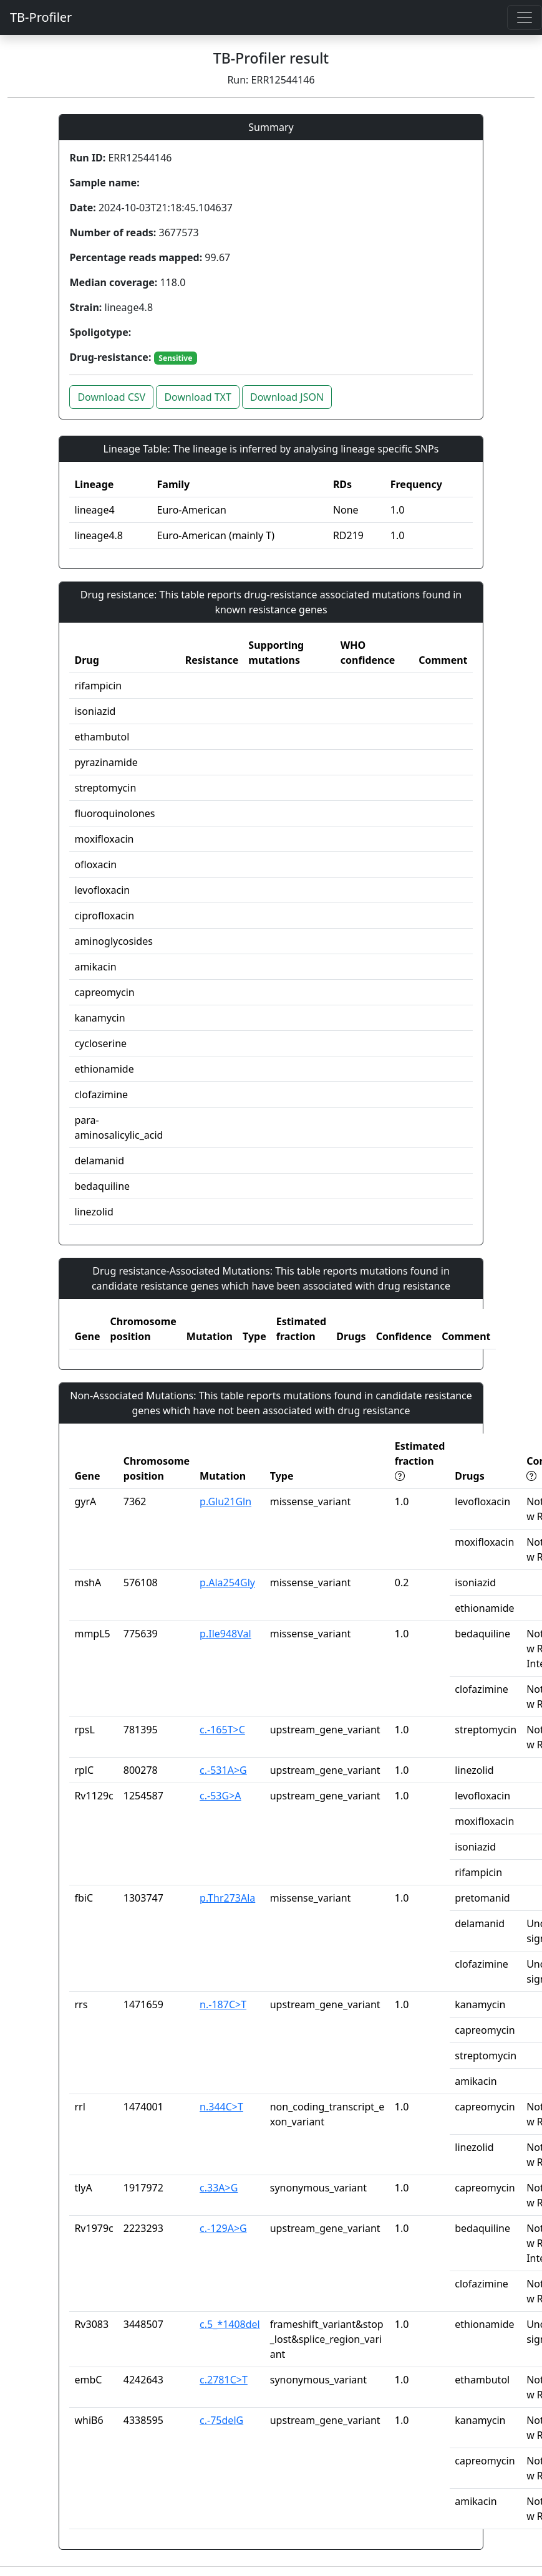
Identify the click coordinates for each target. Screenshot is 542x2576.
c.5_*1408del (230, 2324)
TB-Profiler (41, 17)
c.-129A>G (223, 2228)
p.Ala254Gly (227, 1582)
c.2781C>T (224, 2380)
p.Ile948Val (225, 1633)
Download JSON (287, 397)
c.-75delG (221, 2420)
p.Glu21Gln (225, 1501)
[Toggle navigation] (524, 17)
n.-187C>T (223, 2004)
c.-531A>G (223, 1770)
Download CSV (111, 397)
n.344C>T (221, 2107)
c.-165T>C (222, 1729)
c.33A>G (219, 2188)
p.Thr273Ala (227, 1898)
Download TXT (197, 397)
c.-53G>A (220, 1796)
